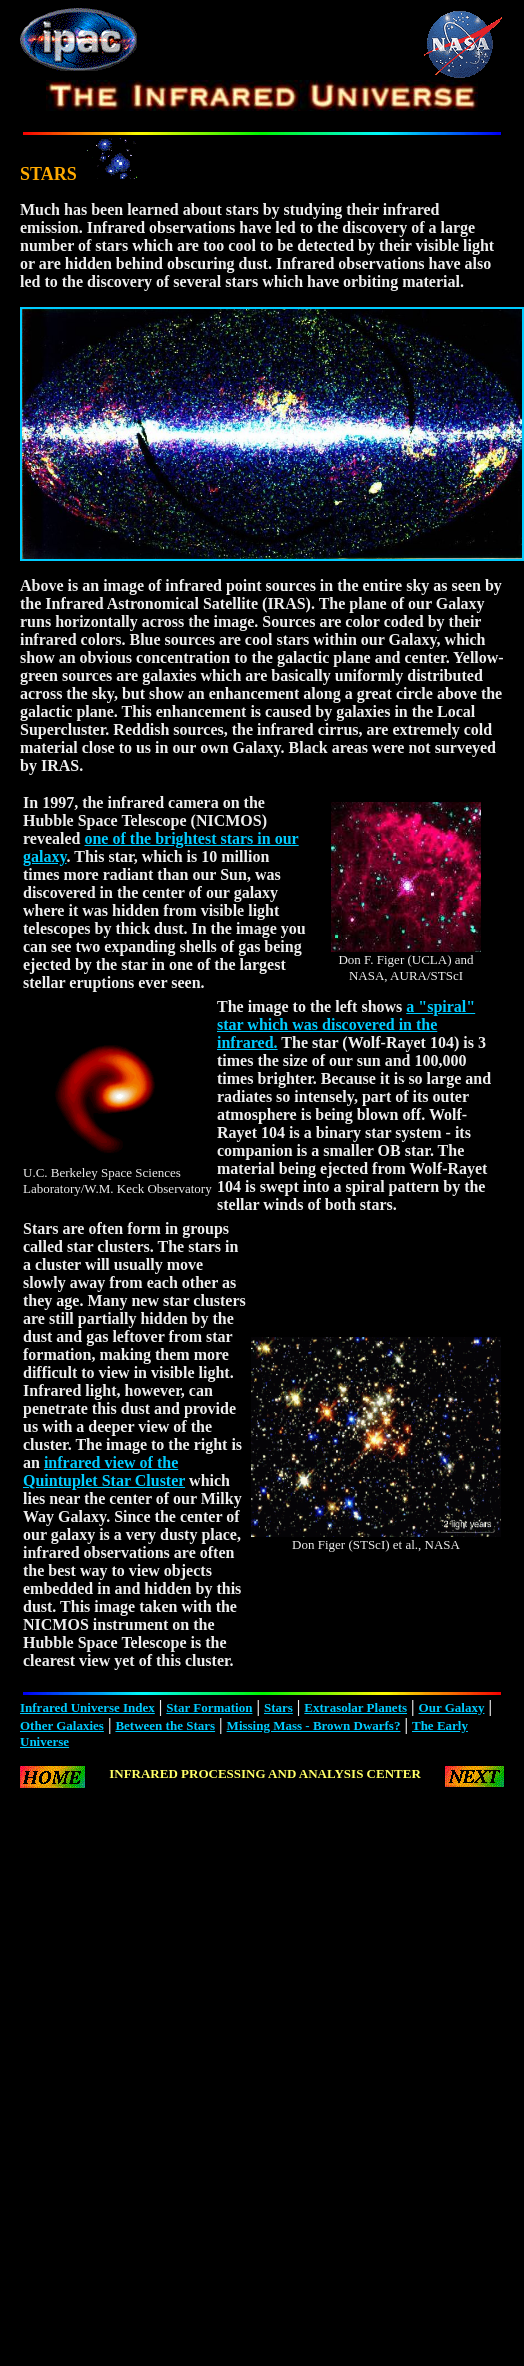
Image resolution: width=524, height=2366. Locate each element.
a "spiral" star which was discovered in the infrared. (346, 1024)
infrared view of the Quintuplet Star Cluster (104, 1471)
